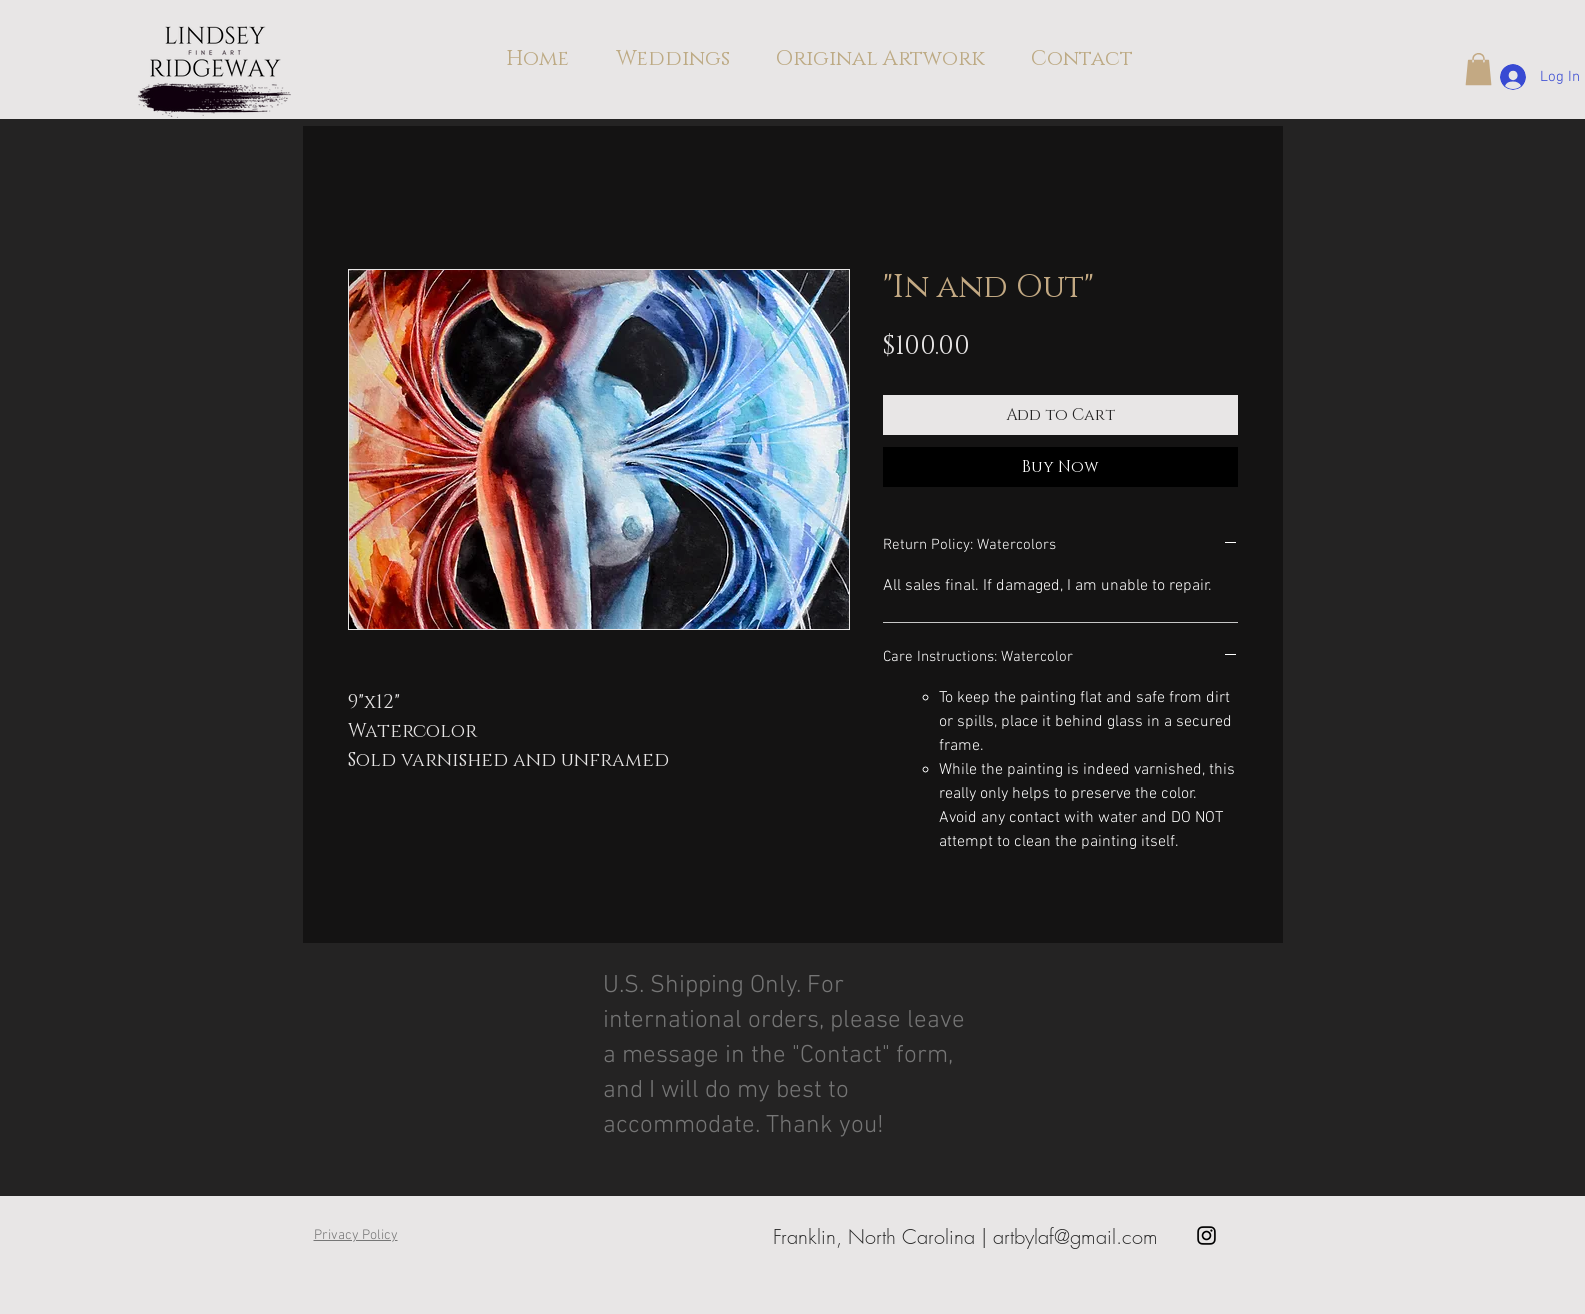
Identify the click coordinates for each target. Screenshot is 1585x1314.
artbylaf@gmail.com (1075, 1236)
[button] (1478, 69)
